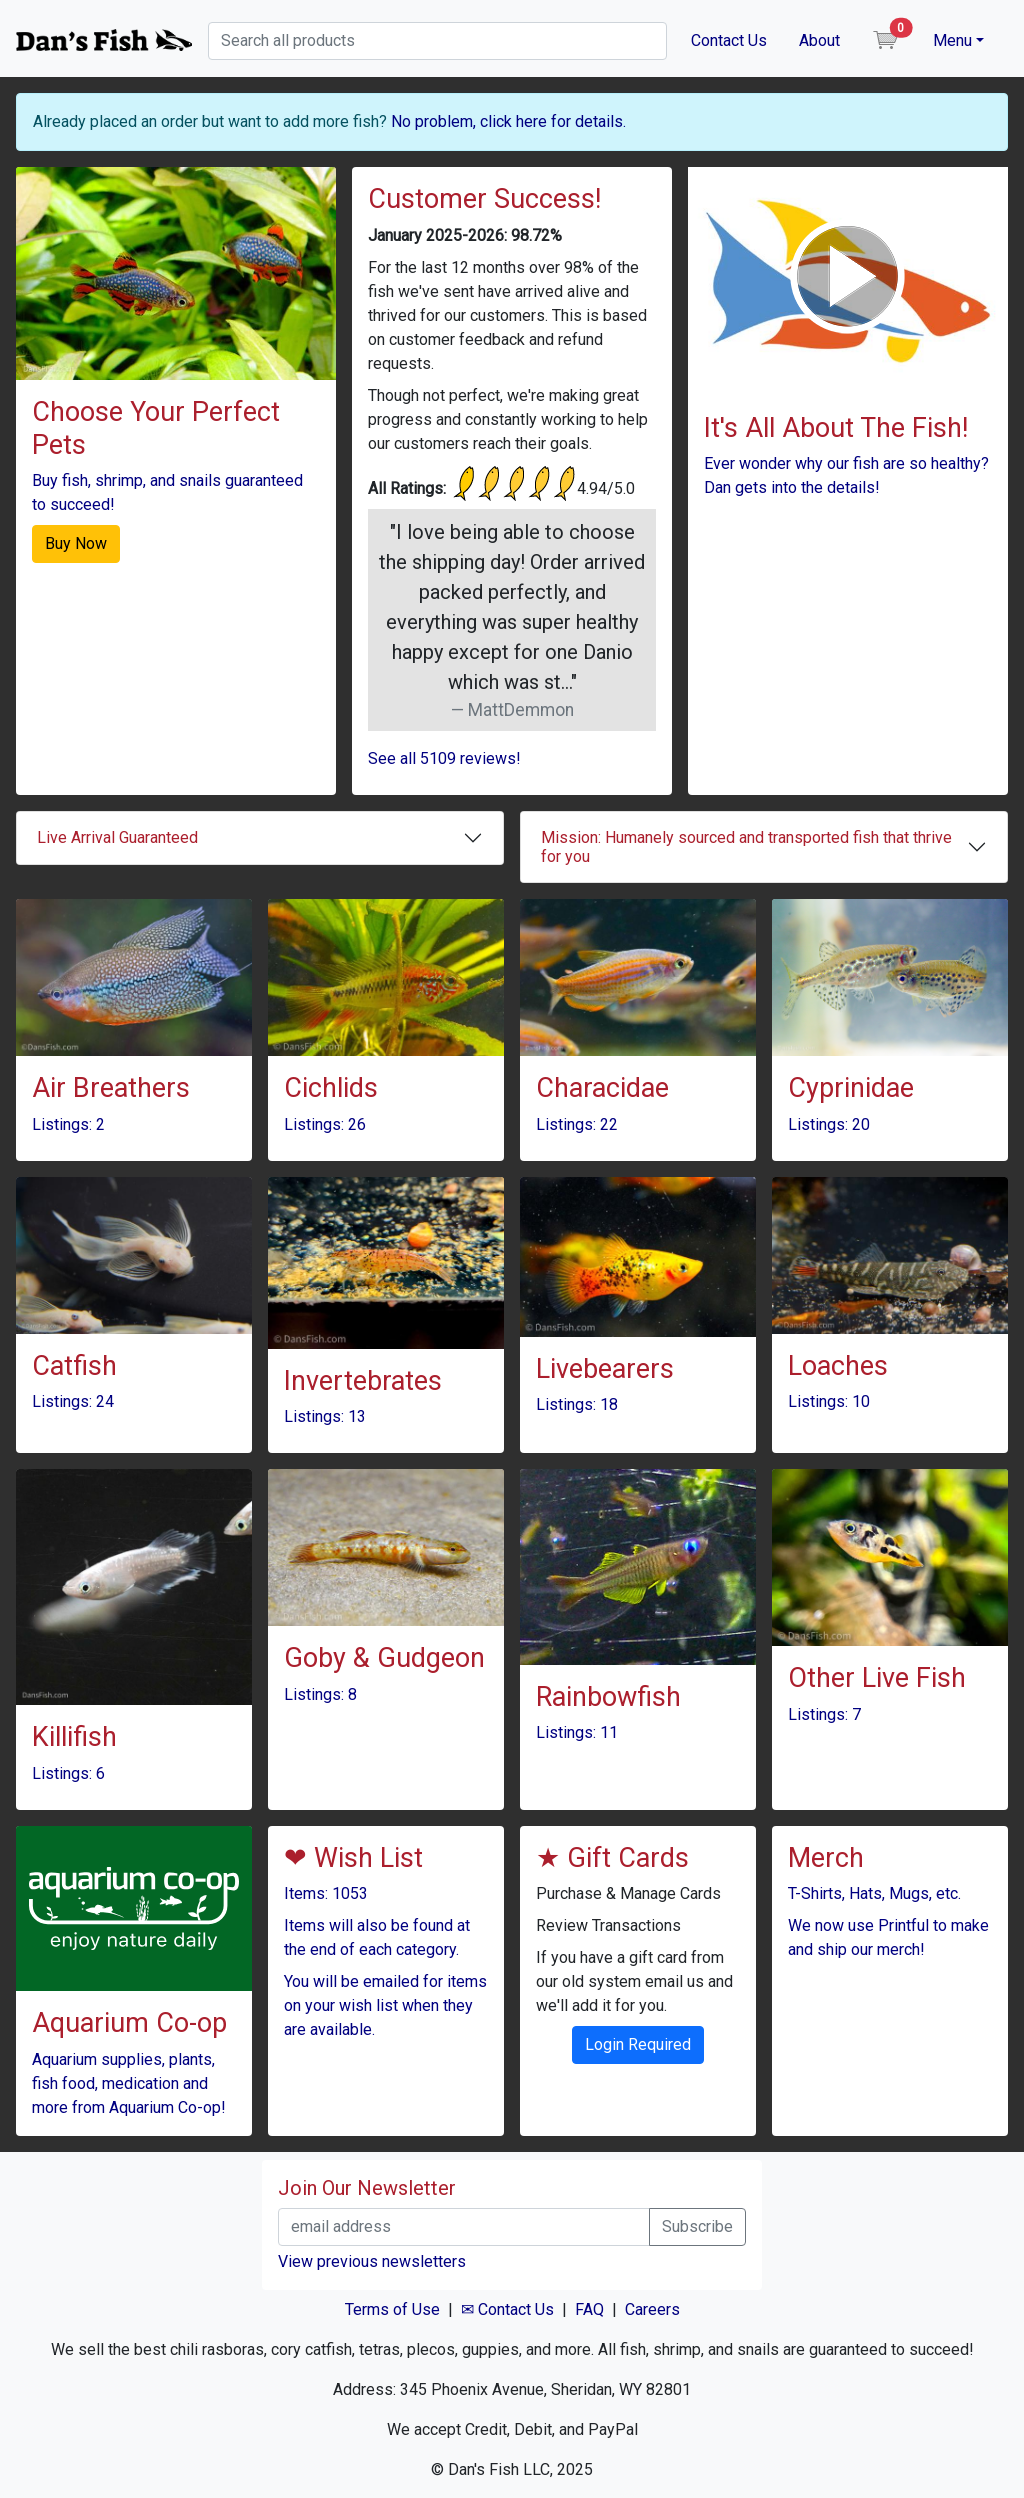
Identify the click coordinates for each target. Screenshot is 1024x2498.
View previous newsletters (372, 2261)
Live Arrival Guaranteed (117, 837)
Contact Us (729, 40)
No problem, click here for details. (508, 121)
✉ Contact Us (507, 2309)
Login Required (638, 2044)
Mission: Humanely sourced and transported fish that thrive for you (746, 847)
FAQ (589, 2309)
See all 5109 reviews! (444, 758)
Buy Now (76, 543)
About (819, 40)
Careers (652, 2309)
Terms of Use (392, 2309)
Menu (952, 40)
